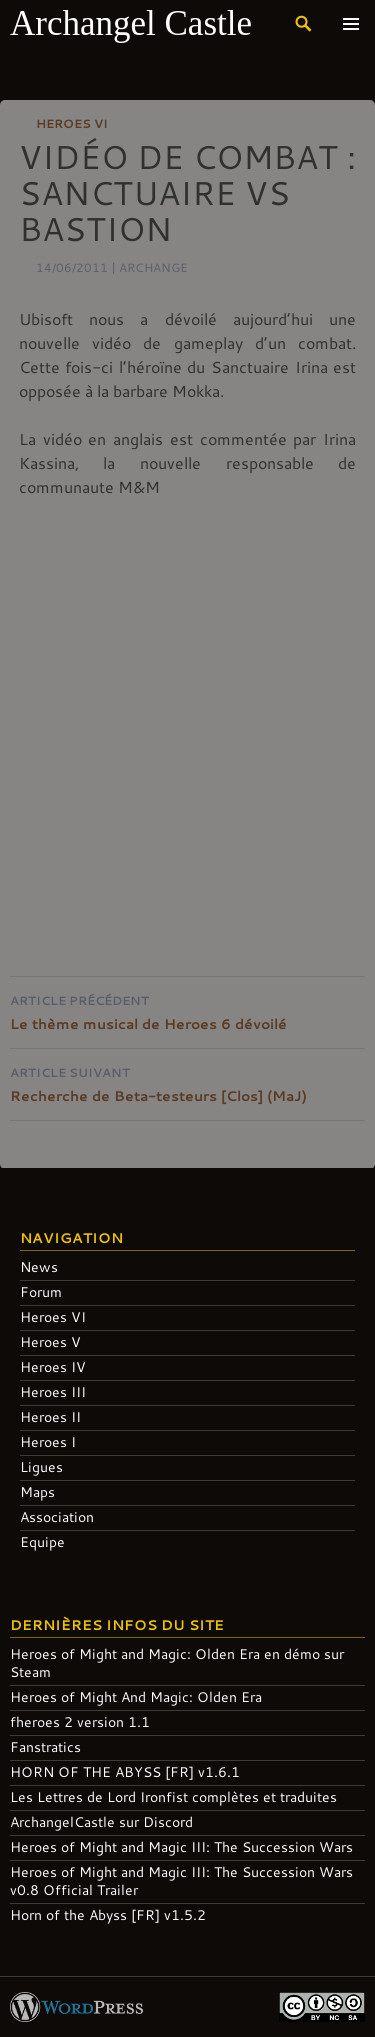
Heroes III (53, 1391)
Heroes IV (53, 1366)
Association (57, 1516)
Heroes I (48, 1441)
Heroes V (50, 1341)
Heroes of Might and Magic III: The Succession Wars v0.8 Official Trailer (181, 1880)
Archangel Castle (131, 23)
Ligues (41, 1466)
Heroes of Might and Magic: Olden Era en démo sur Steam (177, 1662)
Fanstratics (45, 1746)
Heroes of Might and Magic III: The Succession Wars (181, 1846)
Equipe (42, 1541)
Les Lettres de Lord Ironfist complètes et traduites (173, 1796)
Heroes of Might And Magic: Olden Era (136, 1696)
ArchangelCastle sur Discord (101, 1821)
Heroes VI (72, 123)
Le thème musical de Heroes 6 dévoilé (187, 1010)
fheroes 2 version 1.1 (80, 1721)
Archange (153, 267)
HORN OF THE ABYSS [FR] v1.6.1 (125, 1771)
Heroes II (50, 1416)
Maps (37, 1491)
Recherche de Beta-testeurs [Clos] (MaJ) (187, 1082)
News (39, 1266)
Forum (41, 1291)
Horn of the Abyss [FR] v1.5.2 (108, 1914)
